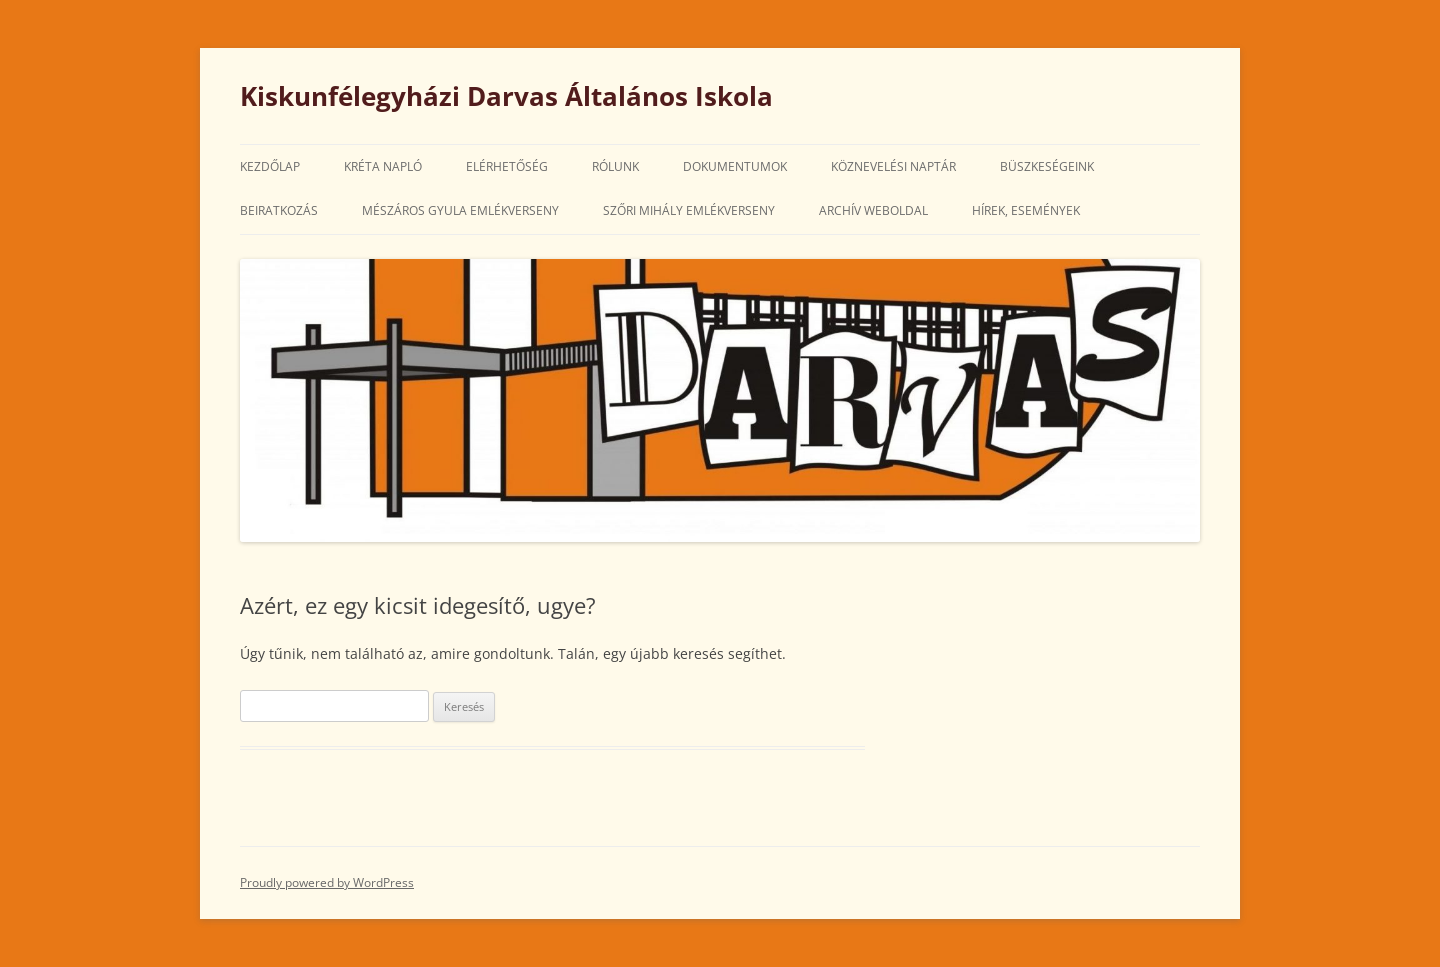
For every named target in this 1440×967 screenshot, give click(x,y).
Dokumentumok (735, 166)
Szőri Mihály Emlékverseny (689, 210)
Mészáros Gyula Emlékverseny (460, 210)
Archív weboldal (873, 210)
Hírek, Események (1026, 210)
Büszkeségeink (1047, 166)
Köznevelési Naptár (893, 166)
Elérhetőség (507, 166)
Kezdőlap (270, 166)
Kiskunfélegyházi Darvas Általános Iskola (506, 96)
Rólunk (615, 166)
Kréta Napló (383, 166)
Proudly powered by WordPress (327, 882)
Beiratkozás (279, 210)
